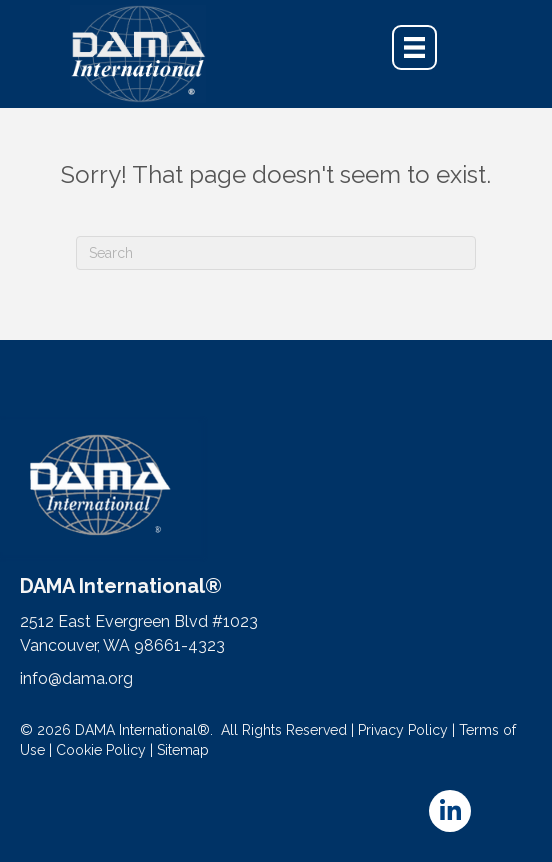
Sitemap (183, 750)
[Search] (276, 253)
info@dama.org (76, 678)
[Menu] (414, 47)
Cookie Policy (101, 750)
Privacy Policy (403, 730)
